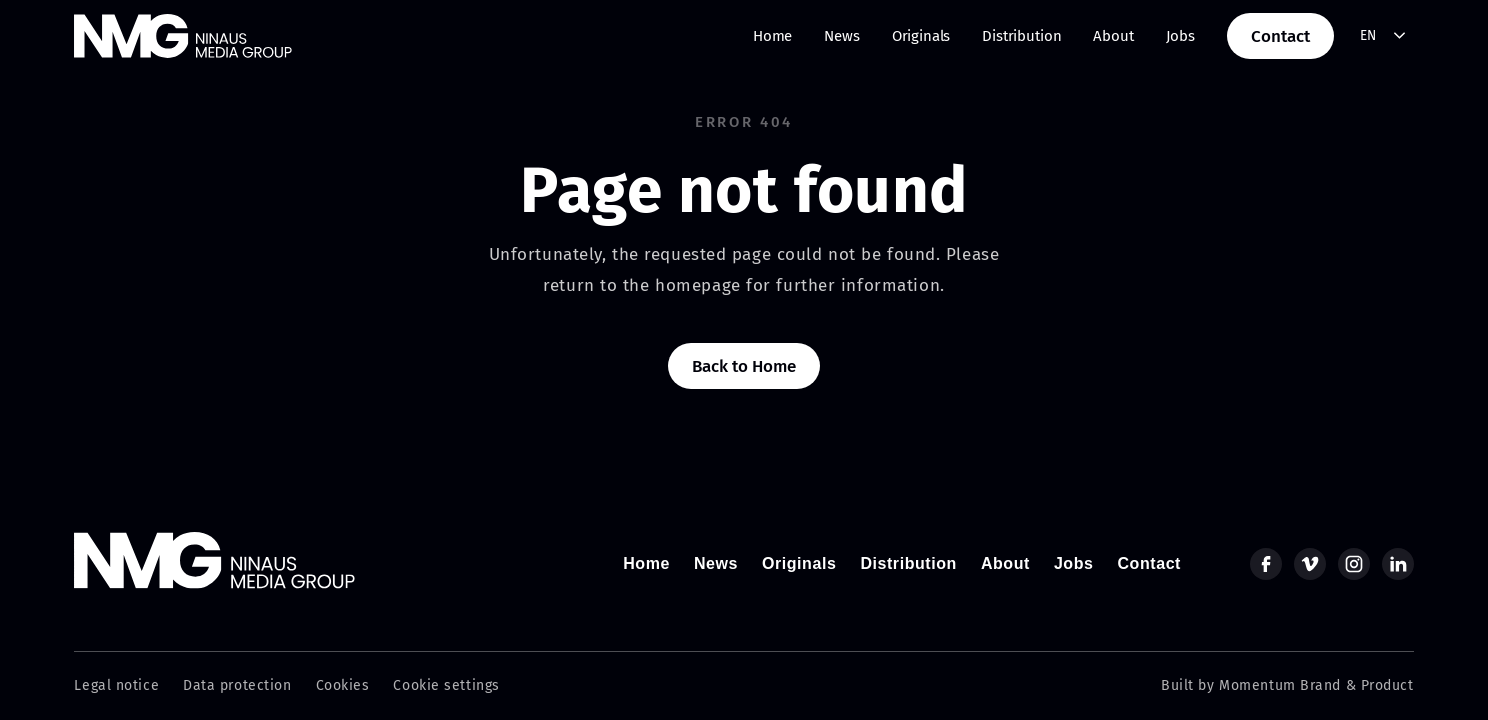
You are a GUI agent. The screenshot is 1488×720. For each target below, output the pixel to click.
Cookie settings (446, 685)
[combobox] (1383, 36)
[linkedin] (1398, 564)
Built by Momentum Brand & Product (1287, 685)
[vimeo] (1310, 564)
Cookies (343, 685)
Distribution (1021, 36)
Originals (921, 36)
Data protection (237, 685)
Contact (1280, 36)
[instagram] (1354, 564)
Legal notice (116, 685)
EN (1368, 35)
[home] (183, 36)
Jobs (1180, 36)
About (1113, 36)
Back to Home (743, 366)
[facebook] (1266, 564)
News (841, 36)
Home (772, 36)
